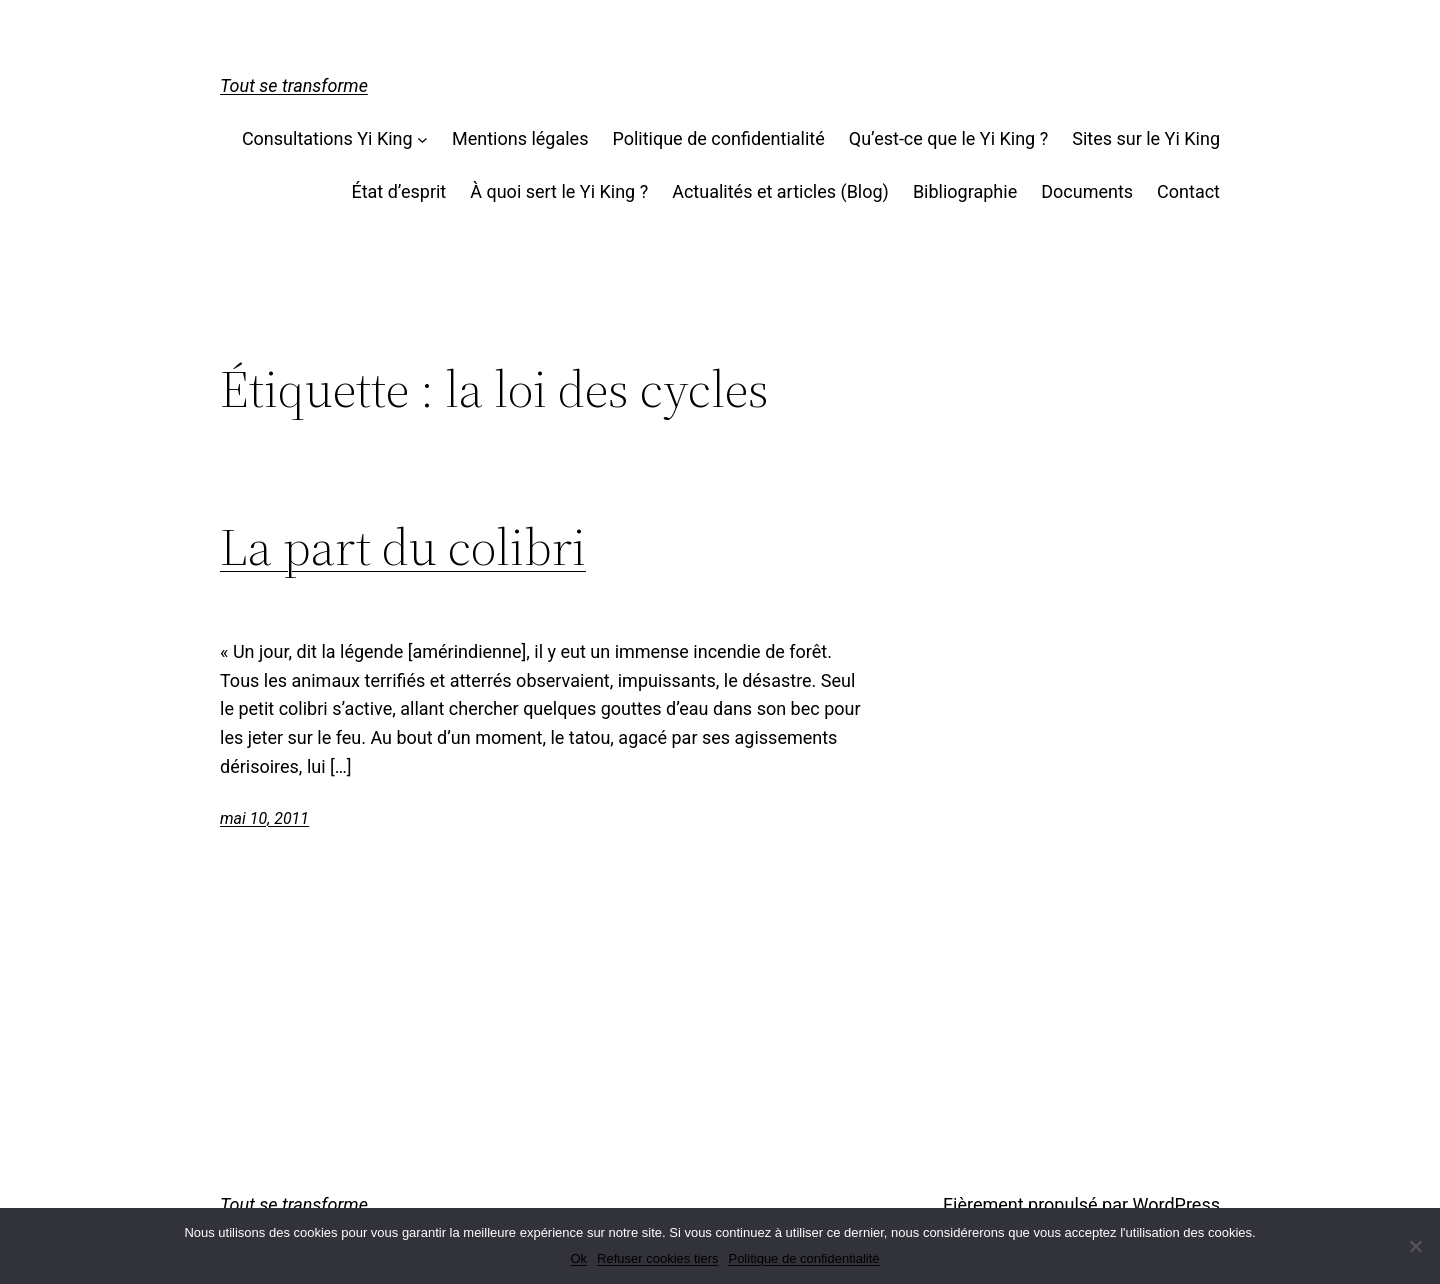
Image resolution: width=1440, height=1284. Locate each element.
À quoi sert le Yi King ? (559, 191)
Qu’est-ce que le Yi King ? (948, 138)
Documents (1087, 191)
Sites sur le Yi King (1146, 138)
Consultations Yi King (327, 138)
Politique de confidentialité (718, 138)
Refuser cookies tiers (657, 1258)
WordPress (1176, 1204)
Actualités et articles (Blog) (780, 191)
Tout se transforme (294, 85)
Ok (578, 1258)
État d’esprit (398, 191)
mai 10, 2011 (264, 818)
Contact (1188, 191)
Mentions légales (520, 138)
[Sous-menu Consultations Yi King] (422, 139)
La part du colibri (403, 547)
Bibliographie (965, 191)
